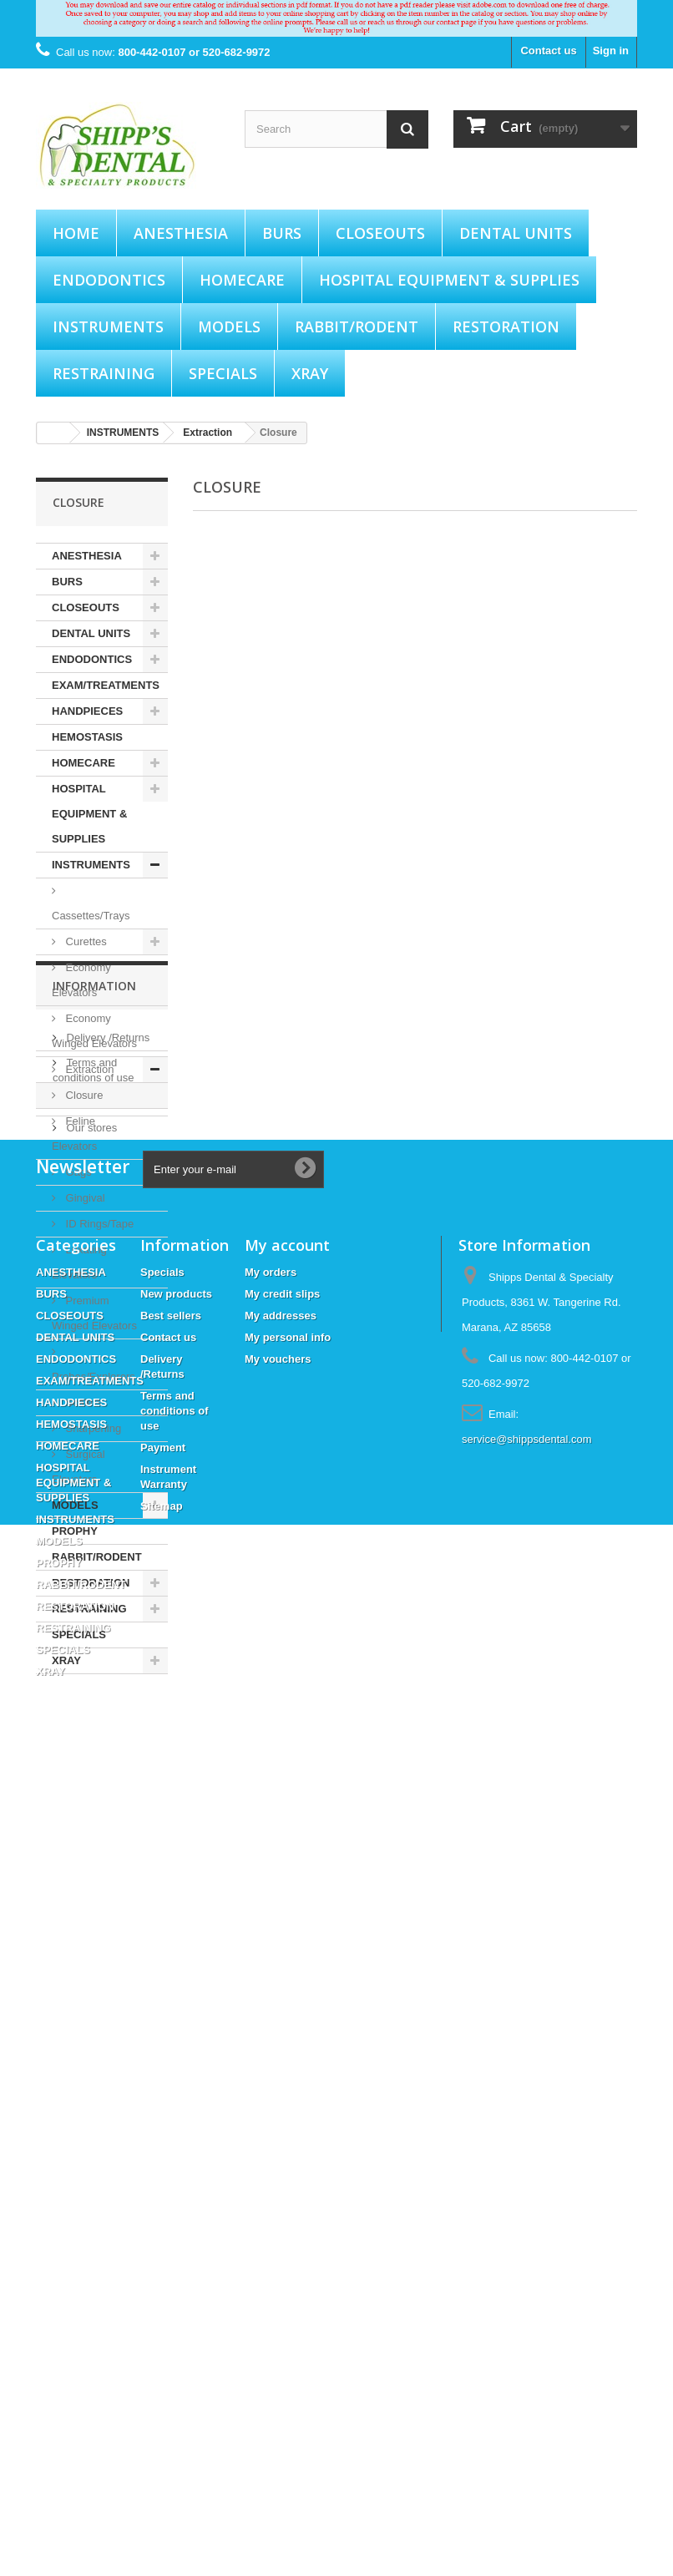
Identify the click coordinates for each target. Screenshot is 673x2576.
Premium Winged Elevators (94, 1313)
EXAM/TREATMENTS (105, 685)
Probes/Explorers (93, 1376)
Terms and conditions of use (174, 2210)
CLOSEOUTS (380, 233)
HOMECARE (242, 280)
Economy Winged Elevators (94, 1031)
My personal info (288, 2136)
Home (76, 233)
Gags (77, 1172)
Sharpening (92, 1428)
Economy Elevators (81, 980)
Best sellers (170, 2114)
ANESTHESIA (181, 233)
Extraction (88, 1069)
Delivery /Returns (106, 1769)
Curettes (85, 941)
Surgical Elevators (78, 1466)
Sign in (611, 50)
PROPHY (75, 1531)
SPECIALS (223, 373)
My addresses (280, 2114)
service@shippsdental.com (527, 2238)
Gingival (84, 1198)
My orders (270, 2071)
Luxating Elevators (79, 1262)
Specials (162, 2071)
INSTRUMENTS (108, 326)
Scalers (82, 1402)
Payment (86, 1834)
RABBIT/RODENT (356, 326)
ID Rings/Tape (98, 1223)
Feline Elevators (74, 1133)
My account (287, 2044)
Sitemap (161, 2305)
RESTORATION (506, 326)
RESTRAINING (103, 373)
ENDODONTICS (109, 280)
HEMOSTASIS (87, 737)
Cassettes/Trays (90, 915)
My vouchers (278, 2158)
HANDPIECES (87, 711)
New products (176, 2093)
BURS (281, 233)
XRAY (309, 373)
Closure (83, 1095)
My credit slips (282, 2093)
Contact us (548, 50)
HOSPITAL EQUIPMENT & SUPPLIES (449, 280)
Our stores (90, 1859)
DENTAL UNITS (515, 233)
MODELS (229, 326)
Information (94, 1724)
